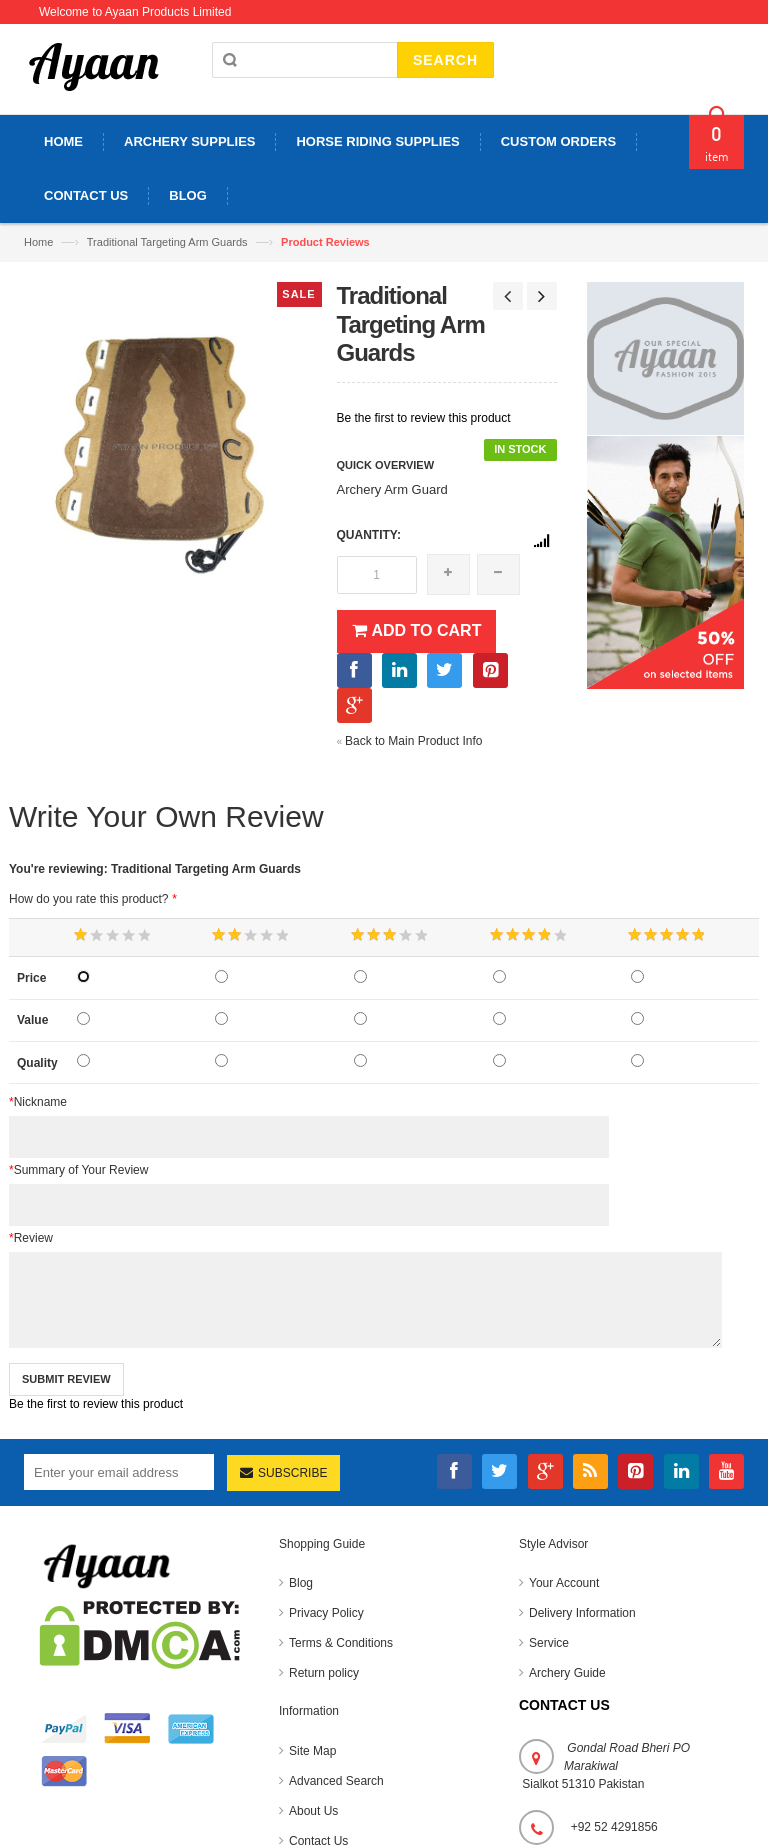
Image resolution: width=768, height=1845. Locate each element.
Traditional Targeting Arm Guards (167, 242)
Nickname (38, 1102)
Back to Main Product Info (410, 741)
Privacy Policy (326, 1613)
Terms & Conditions (341, 1643)
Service (549, 1643)
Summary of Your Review (78, 1170)
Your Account (564, 1583)
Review (31, 1238)
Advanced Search (336, 1781)
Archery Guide (567, 1673)
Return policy (324, 1673)
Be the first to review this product (424, 418)
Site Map (312, 1751)
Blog (301, 1583)
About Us (313, 1811)
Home (38, 242)
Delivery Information (582, 1613)
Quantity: (369, 535)
